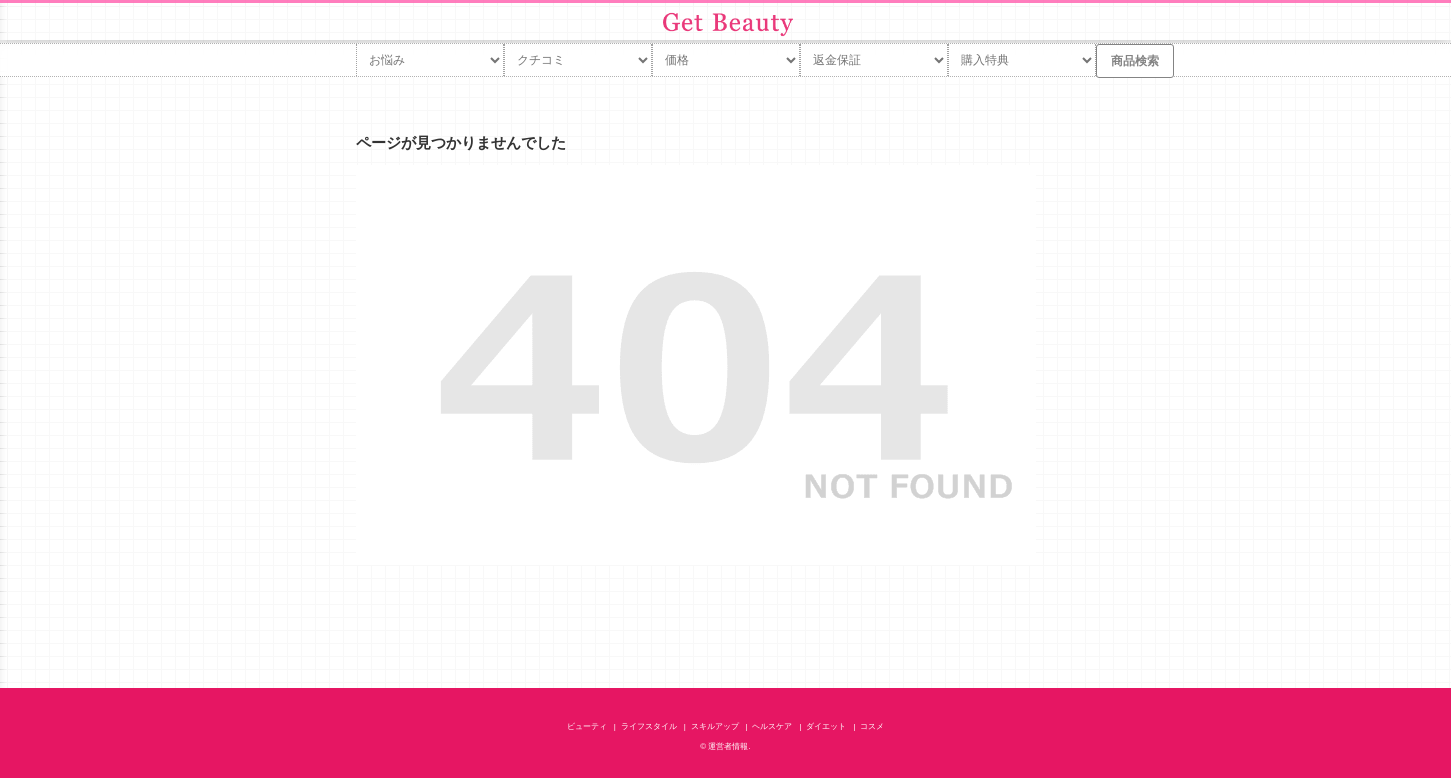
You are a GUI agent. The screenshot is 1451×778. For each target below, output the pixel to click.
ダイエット (826, 726)
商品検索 (1135, 61)
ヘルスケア (772, 726)
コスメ (872, 726)
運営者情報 (728, 746)
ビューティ (587, 726)
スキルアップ (715, 726)
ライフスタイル (649, 726)
